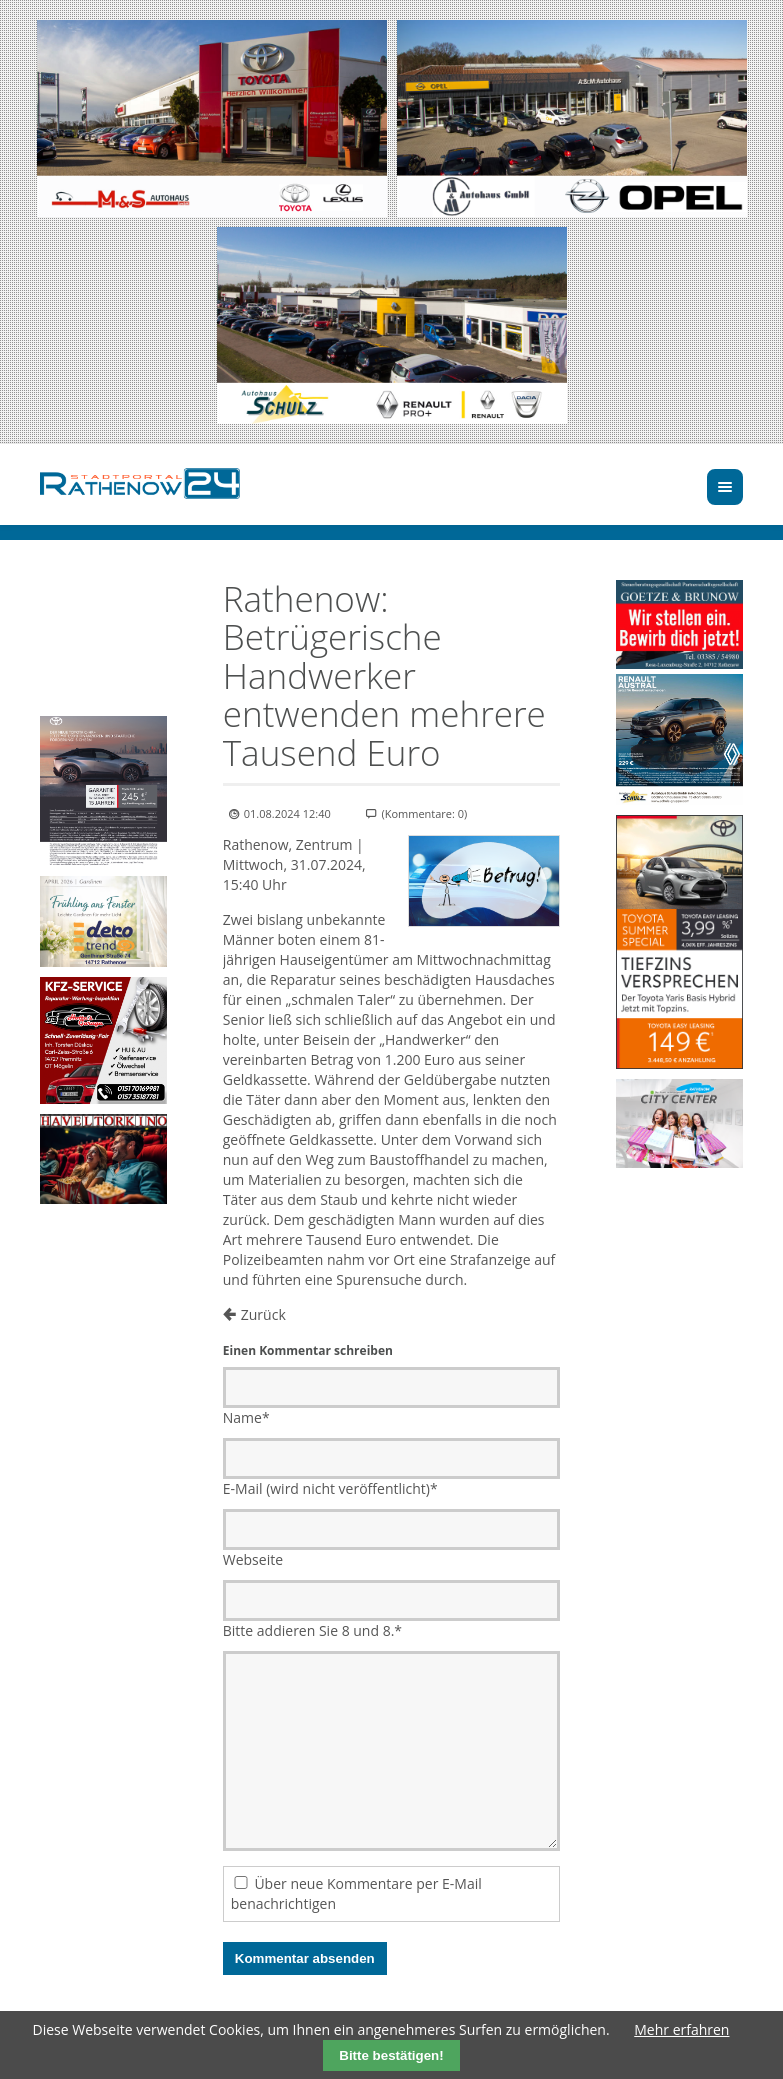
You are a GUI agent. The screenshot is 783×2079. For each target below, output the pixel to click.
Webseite (253, 1559)
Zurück (263, 1314)
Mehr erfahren (681, 2029)
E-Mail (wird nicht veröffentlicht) (330, 1488)
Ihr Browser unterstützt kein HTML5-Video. (103, 611)
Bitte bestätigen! (391, 2055)
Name (246, 1417)
